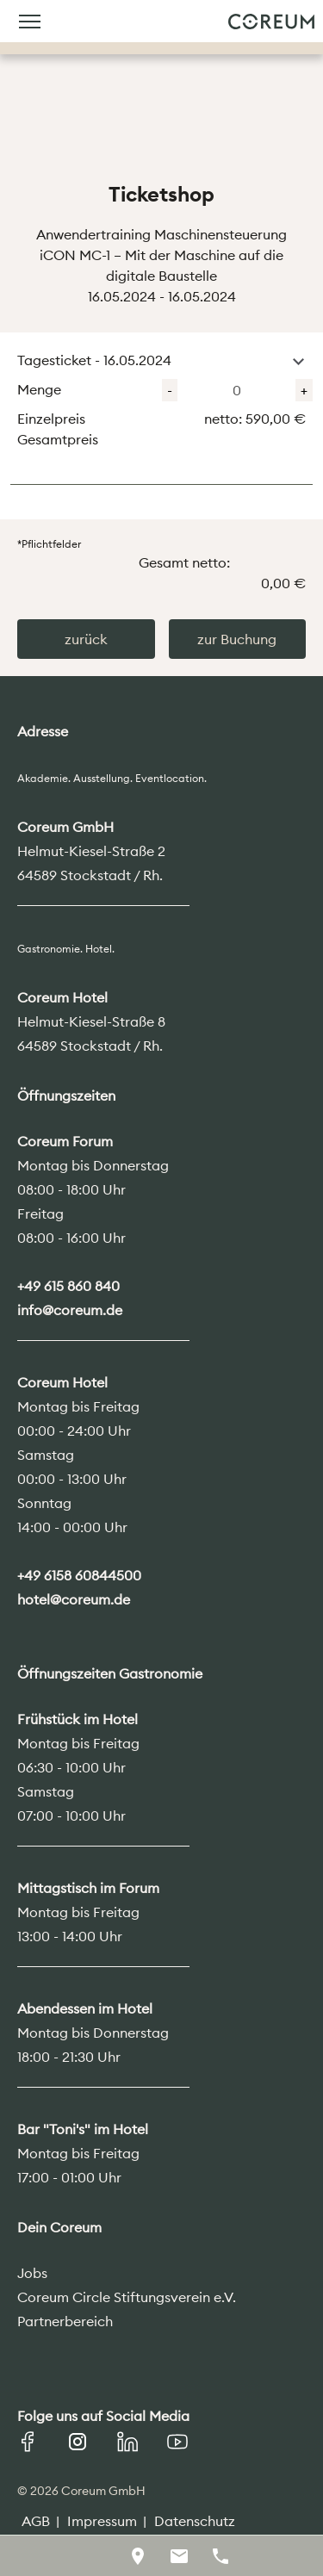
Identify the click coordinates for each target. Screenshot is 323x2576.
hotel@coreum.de (73, 1599)
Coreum (271, 21)
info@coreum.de (69, 1310)
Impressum (102, 2520)
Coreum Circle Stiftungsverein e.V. (126, 2297)
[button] (298, 362)
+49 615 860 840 (68, 1285)
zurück (86, 639)
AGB (36, 2520)
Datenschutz (194, 2520)
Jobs (32, 2272)
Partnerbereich (65, 2321)
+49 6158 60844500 (79, 1575)
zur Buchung (236, 639)
